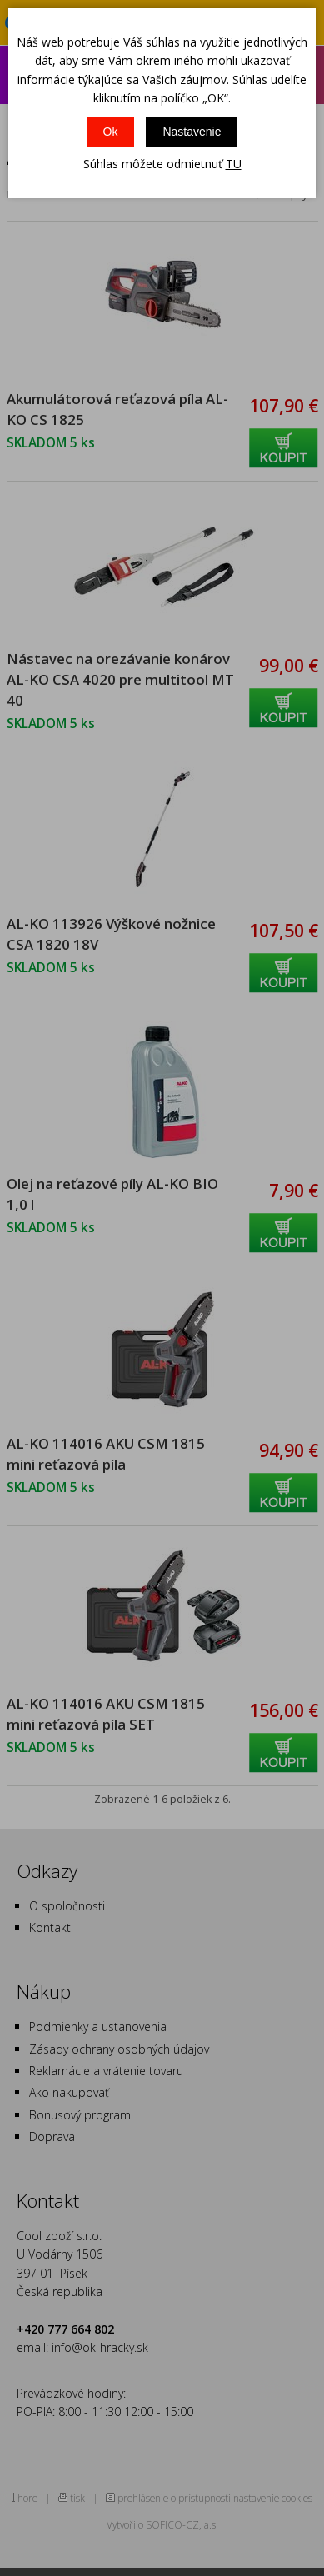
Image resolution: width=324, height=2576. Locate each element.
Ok (110, 131)
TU (234, 164)
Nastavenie (191, 131)
